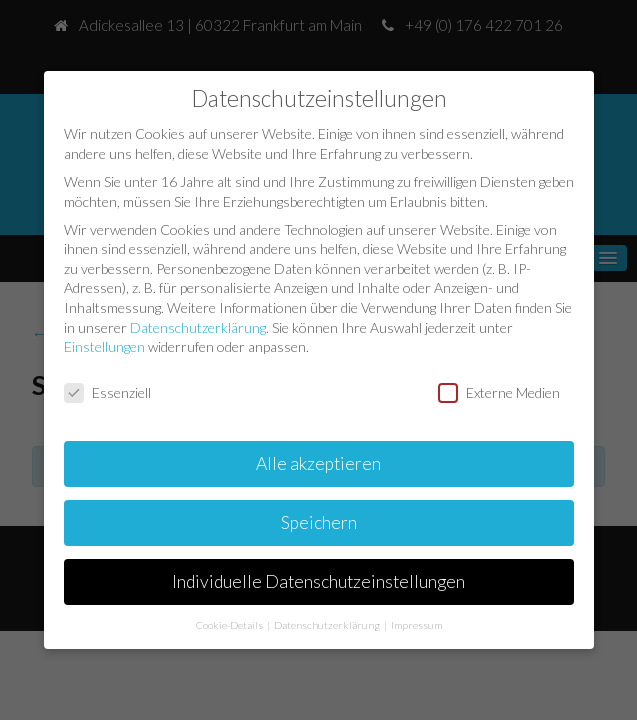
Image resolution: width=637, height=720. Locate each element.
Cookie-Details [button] (230, 624)
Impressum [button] (416, 624)
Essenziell (107, 391)
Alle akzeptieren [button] (318, 462)
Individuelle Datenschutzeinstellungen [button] (318, 580)
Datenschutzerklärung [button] (328, 624)
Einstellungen (104, 345)
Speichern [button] (319, 521)
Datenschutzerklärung (198, 326)
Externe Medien (499, 391)
